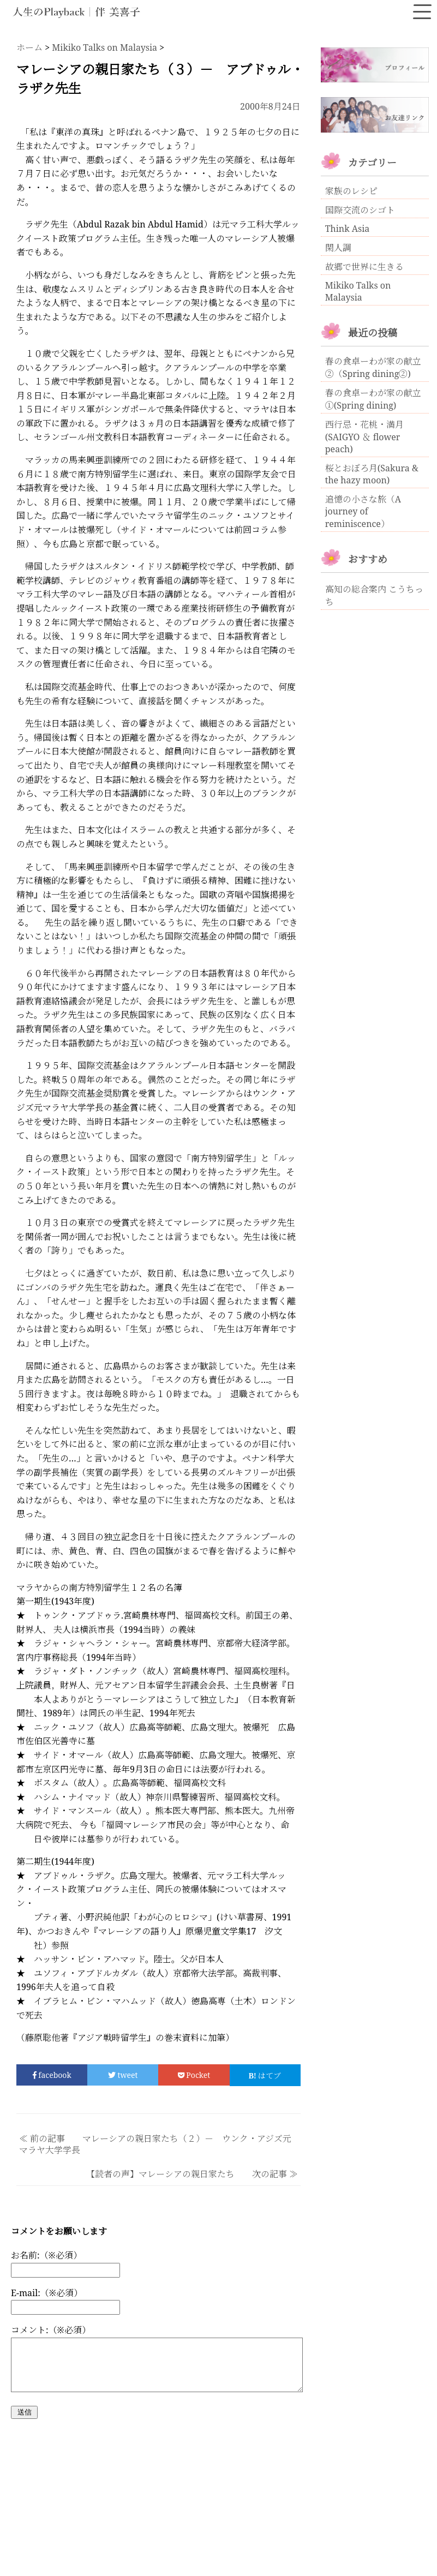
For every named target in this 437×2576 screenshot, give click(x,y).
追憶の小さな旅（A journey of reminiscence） (363, 511)
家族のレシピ (351, 191)
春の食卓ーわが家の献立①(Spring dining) (373, 399)
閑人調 (338, 248)
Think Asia (347, 229)
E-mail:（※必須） (46, 2293)
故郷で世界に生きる (364, 267)
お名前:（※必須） (46, 2255)
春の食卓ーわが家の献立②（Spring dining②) (373, 367)
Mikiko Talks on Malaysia (358, 291)
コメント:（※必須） (51, 2330)
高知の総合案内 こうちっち (374, 595)
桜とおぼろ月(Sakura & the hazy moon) (371, 474)
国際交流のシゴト (360, 210)
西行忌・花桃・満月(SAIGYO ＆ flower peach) (364, 436)
